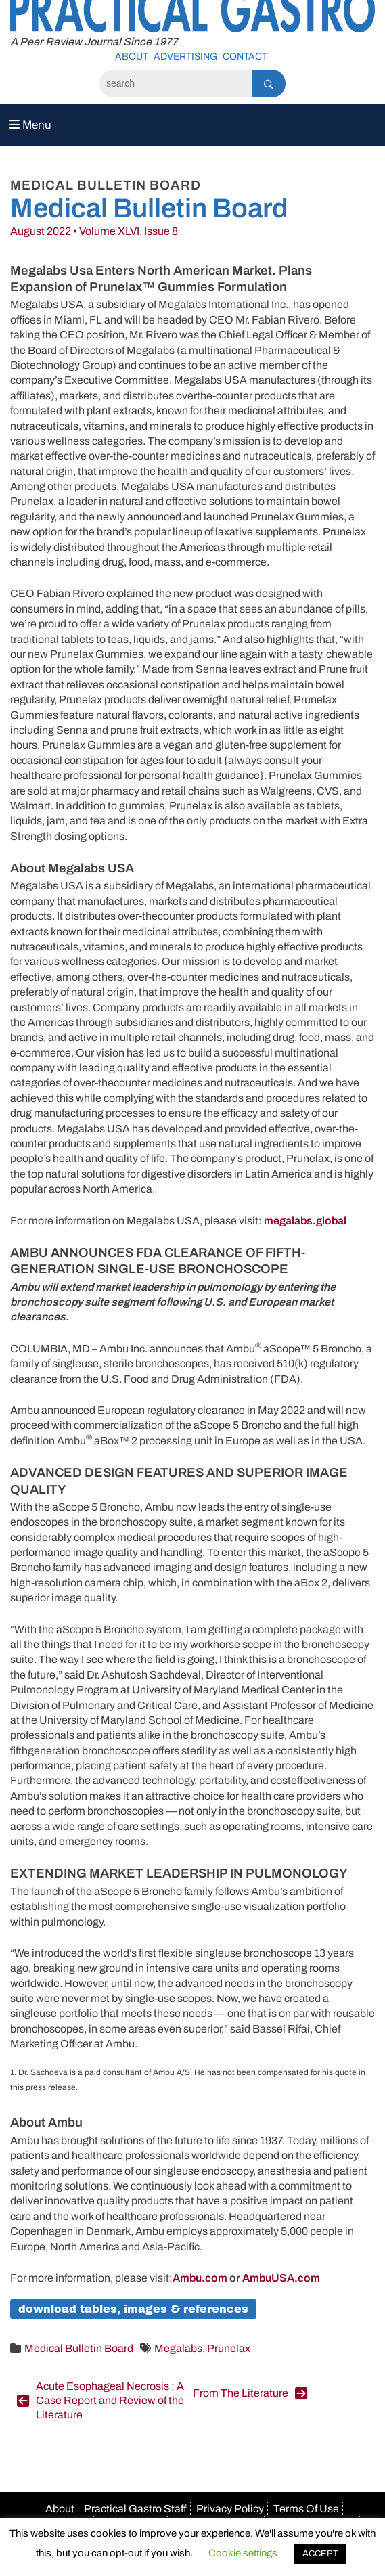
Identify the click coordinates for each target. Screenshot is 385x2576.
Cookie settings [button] (242, 2553)
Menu (30, 124)
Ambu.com (200, 2278)
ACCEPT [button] (320, 2553)
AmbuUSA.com (281, 2278)
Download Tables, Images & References (133, 2309)
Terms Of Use (306, 2508)
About (131, 56)
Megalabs (178, 2348)
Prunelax (228, 2348)
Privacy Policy (230, 2508)
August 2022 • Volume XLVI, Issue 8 (94, 231)
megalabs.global (305, 1220)
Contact (245, 56)
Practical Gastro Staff (135, 2508)
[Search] (175, 83)
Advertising (185, 56)
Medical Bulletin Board (78, 2348)
